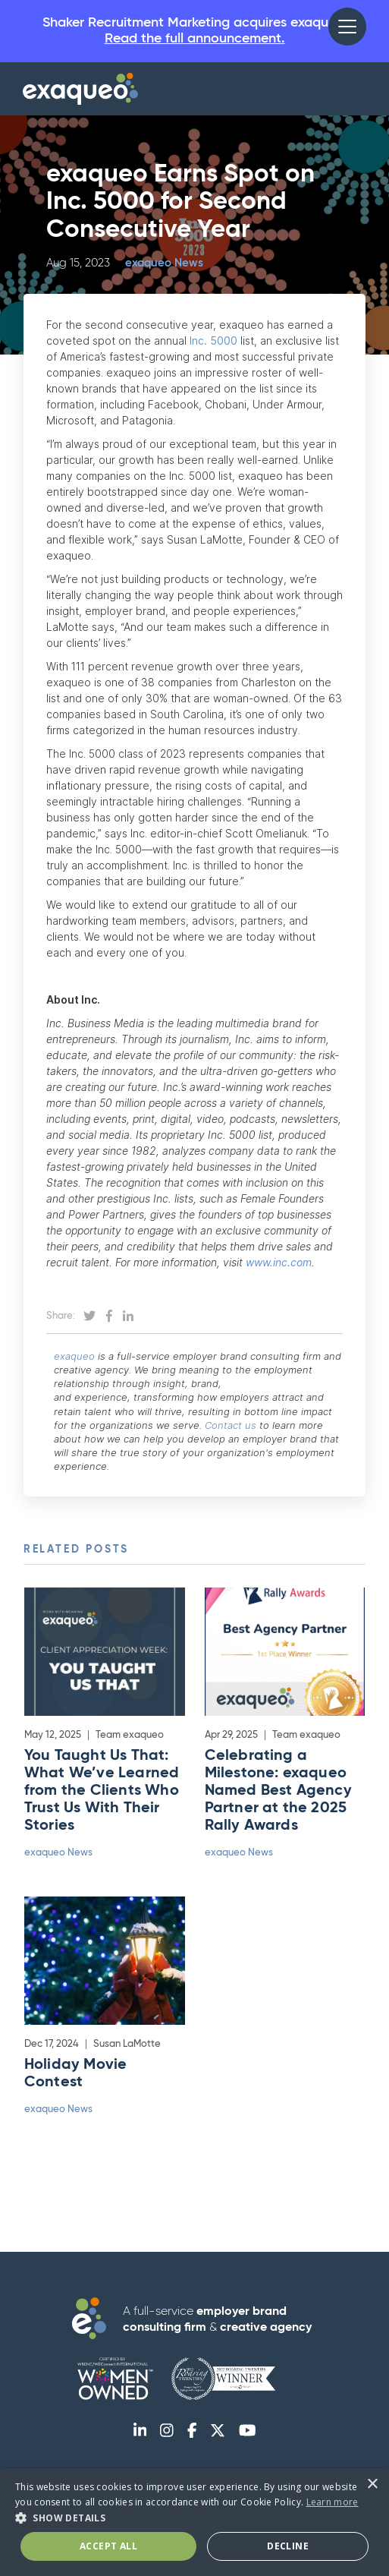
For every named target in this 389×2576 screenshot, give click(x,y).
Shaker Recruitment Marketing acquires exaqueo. (194, 31)
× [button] (372, 2484)
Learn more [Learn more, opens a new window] (332, 2502)
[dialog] (194, 2522)
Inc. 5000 (213, 340)
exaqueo (74, 1356)
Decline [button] (288, 2546)
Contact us (230, 1425)
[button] (347, 26)
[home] (80, 89)
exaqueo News (164, 263)
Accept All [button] (108, 2546)
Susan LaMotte (127, 2044)
